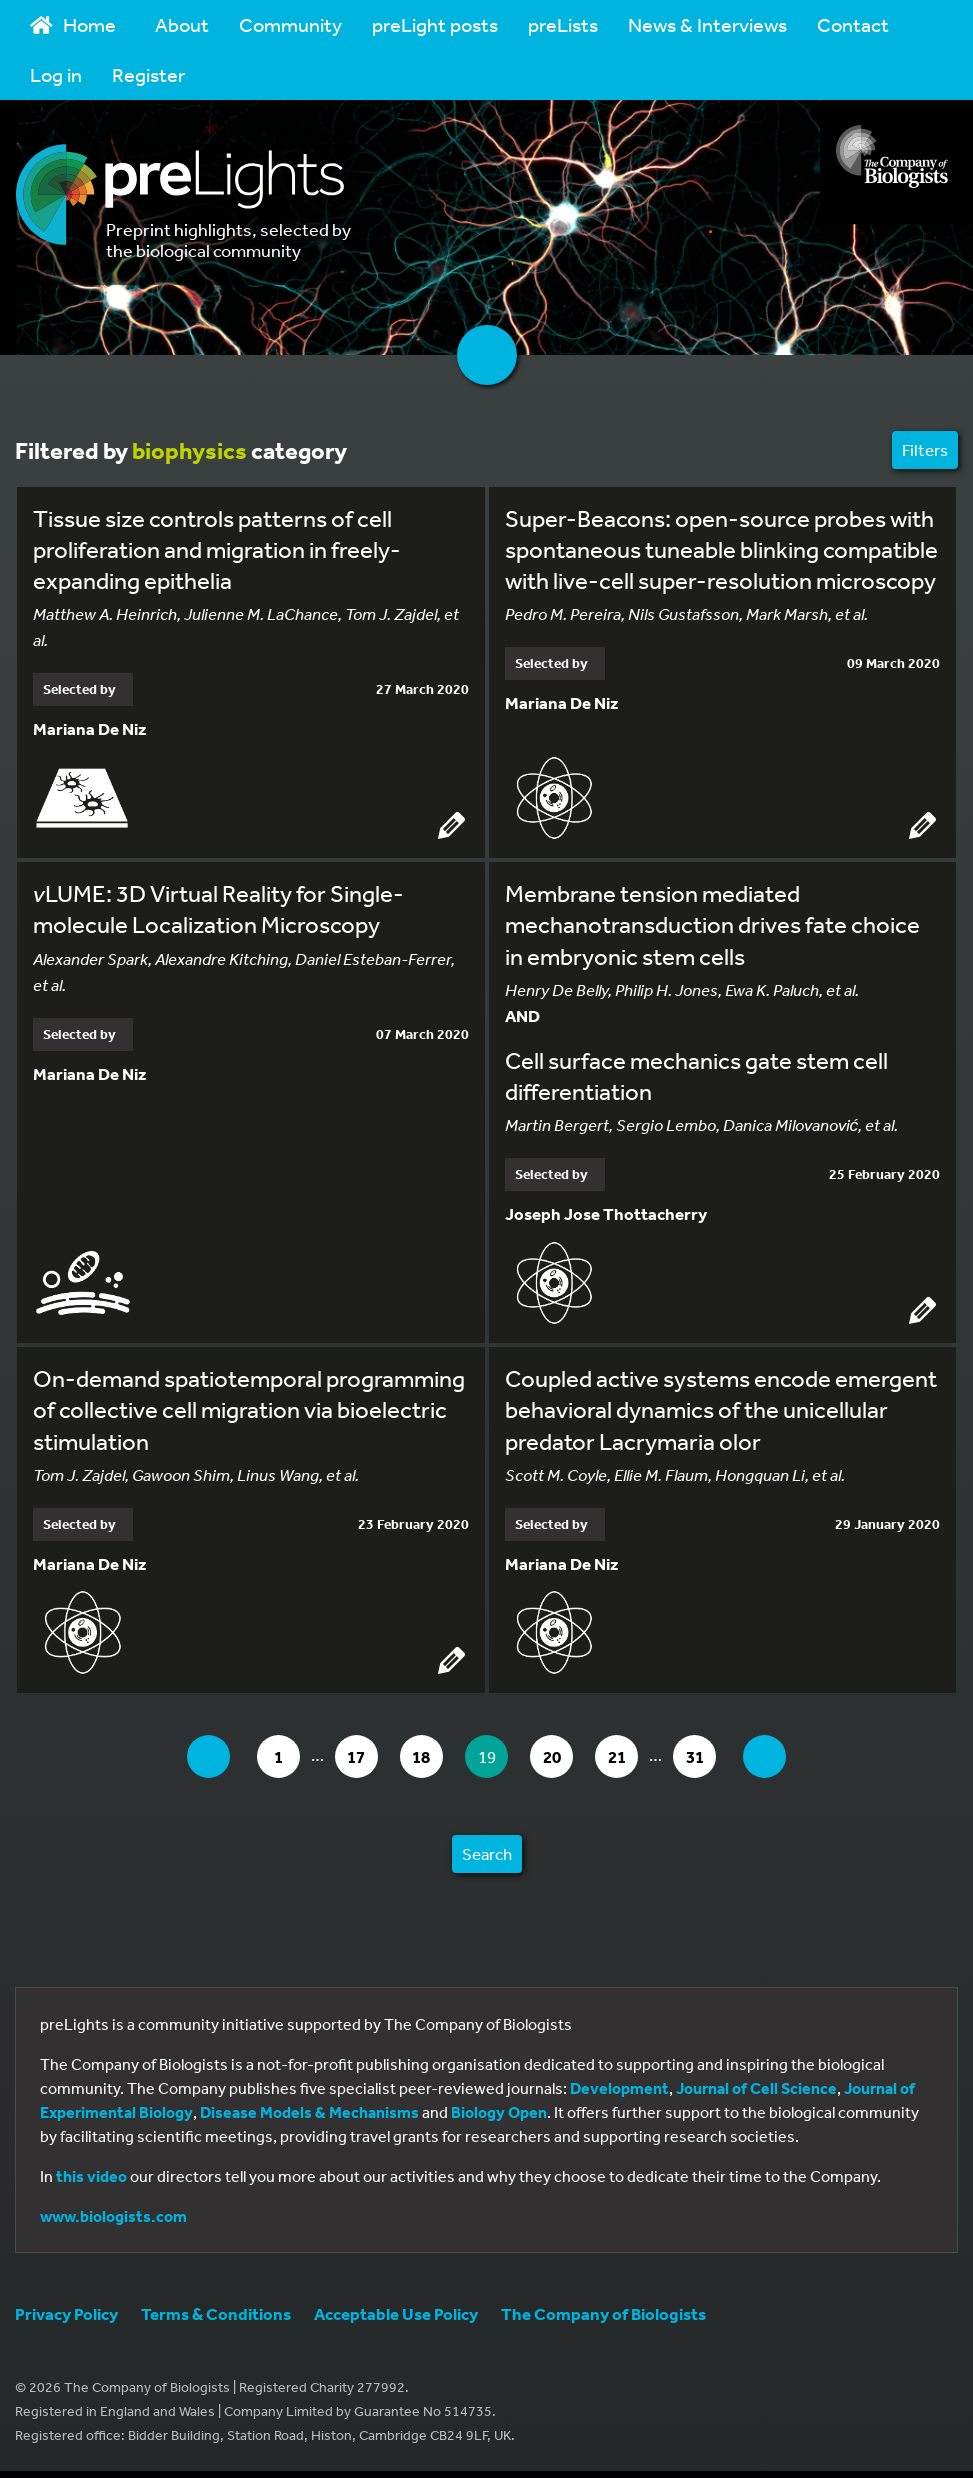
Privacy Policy (66, 2315)
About (182, 24)
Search (487, 1855)
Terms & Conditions (216, 2315)
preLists (563, 24)
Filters (925, 449)
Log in (56, 74)
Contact (853, 24)
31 (713, 1757)
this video (91, 2178)
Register (148, 74)
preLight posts (435, 24)
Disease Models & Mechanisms (309, 2114)
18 (424, 1757)
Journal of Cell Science (756, 2090)
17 (355, 1757)
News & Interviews (707, 24)
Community (290, 24)
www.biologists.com (113, 2218)
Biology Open (499, 2114)
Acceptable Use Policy (396, 2315)
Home (73, 24)
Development (619, 2090)
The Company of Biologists (603, 2315)
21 (631, 1757)
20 (562, 1757)
